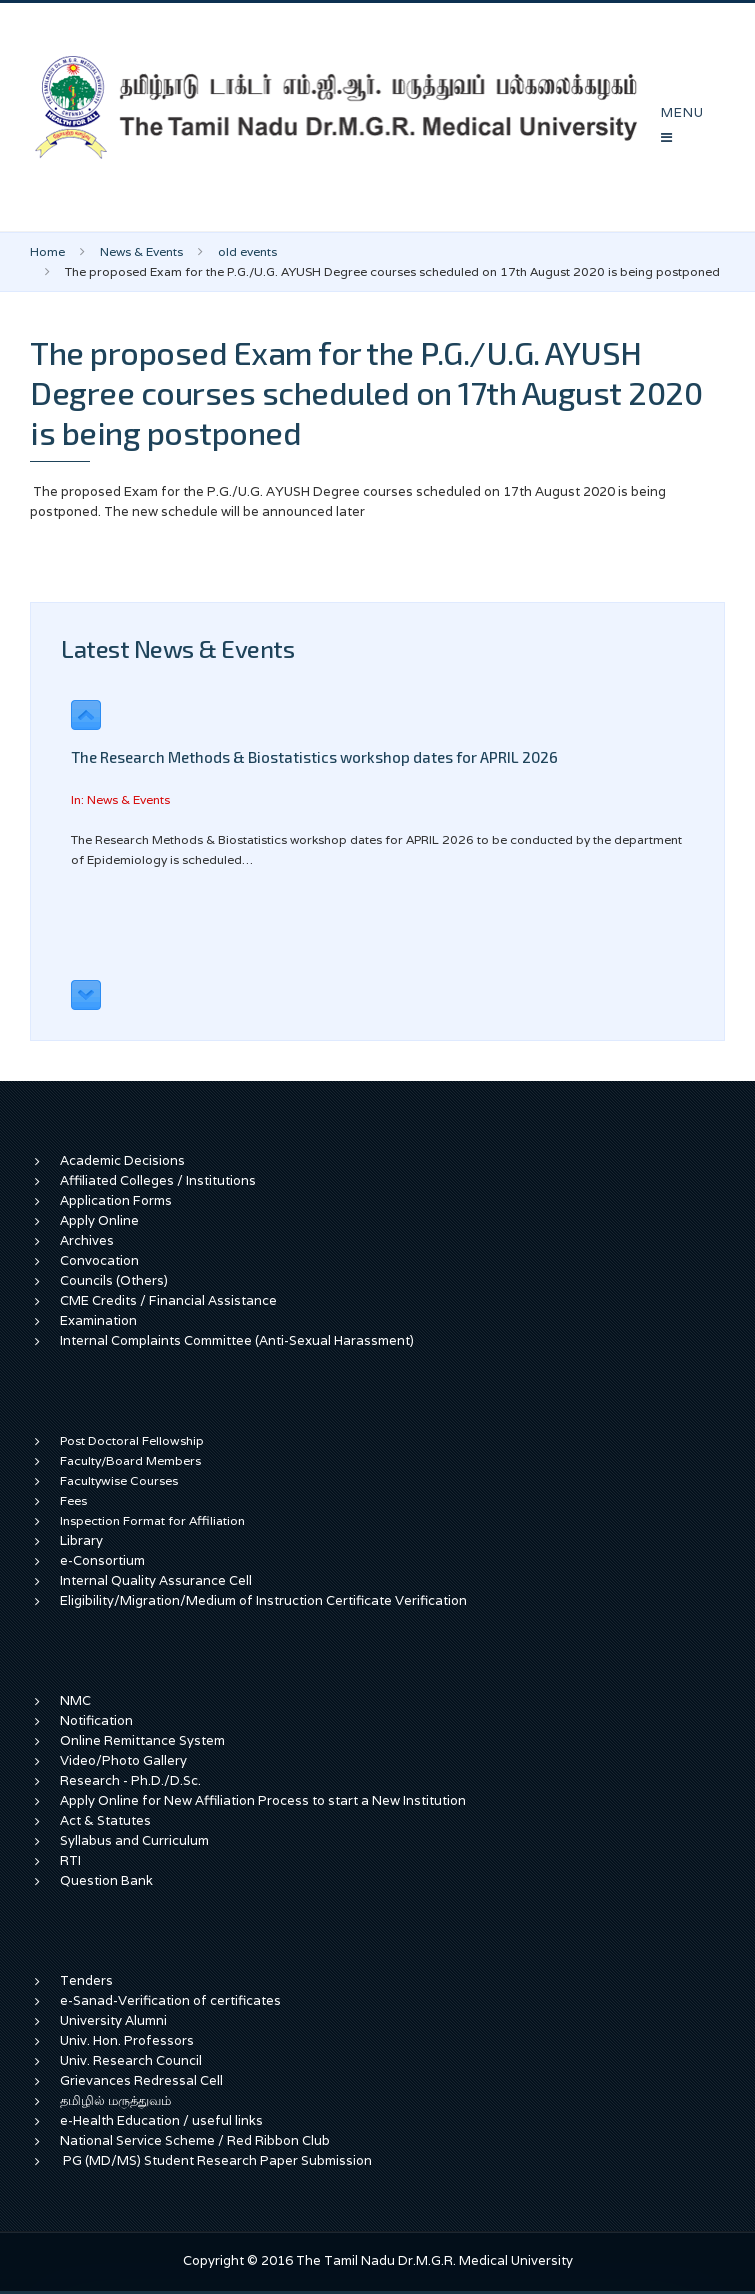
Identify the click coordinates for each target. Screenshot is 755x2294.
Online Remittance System (142, 1740)
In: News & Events (120, 799)
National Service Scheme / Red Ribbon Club (195, 2140)
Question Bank (106, 1880)
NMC (75, 1700)
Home (47, 251)
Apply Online (99, 1220)
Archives (87, 1240)
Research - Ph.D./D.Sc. (130, 1780)
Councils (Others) (114, 1280)
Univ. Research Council (131, 2060)
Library (81, 1540)
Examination (98, 1320)
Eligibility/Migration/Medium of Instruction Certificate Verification (263, 1600)
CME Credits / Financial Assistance (168, 1300)
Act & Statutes (105, 1820)
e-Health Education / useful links (161, 2120)
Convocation (99, 1260)
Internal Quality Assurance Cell (156, 1580)
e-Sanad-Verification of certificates (170, 2000)
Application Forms (116, 1200)
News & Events (141, 251)
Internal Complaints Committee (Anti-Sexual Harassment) (237, 1340)
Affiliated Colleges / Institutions (158, 1180)
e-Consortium (102, 1560)
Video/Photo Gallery (123, 1760)
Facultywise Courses (119, 1480)
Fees (73, 1500)
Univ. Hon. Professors (127, 2040)
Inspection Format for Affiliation (152, 1520)
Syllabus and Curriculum (134, 1840)
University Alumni (113, 2020)
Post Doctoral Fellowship (132, 1440)
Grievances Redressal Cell (141, 2080)
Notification (96, 1720)
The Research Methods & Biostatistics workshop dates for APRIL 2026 (314, 757)
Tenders (86, 1980)
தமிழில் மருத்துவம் (115, 2100)
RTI (70, 1860)
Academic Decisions (122, 1160)
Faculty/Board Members (130, 1460)
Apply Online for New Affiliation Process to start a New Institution (264, 1800)
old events (247, 251)
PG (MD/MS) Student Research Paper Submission (217, 2160)
